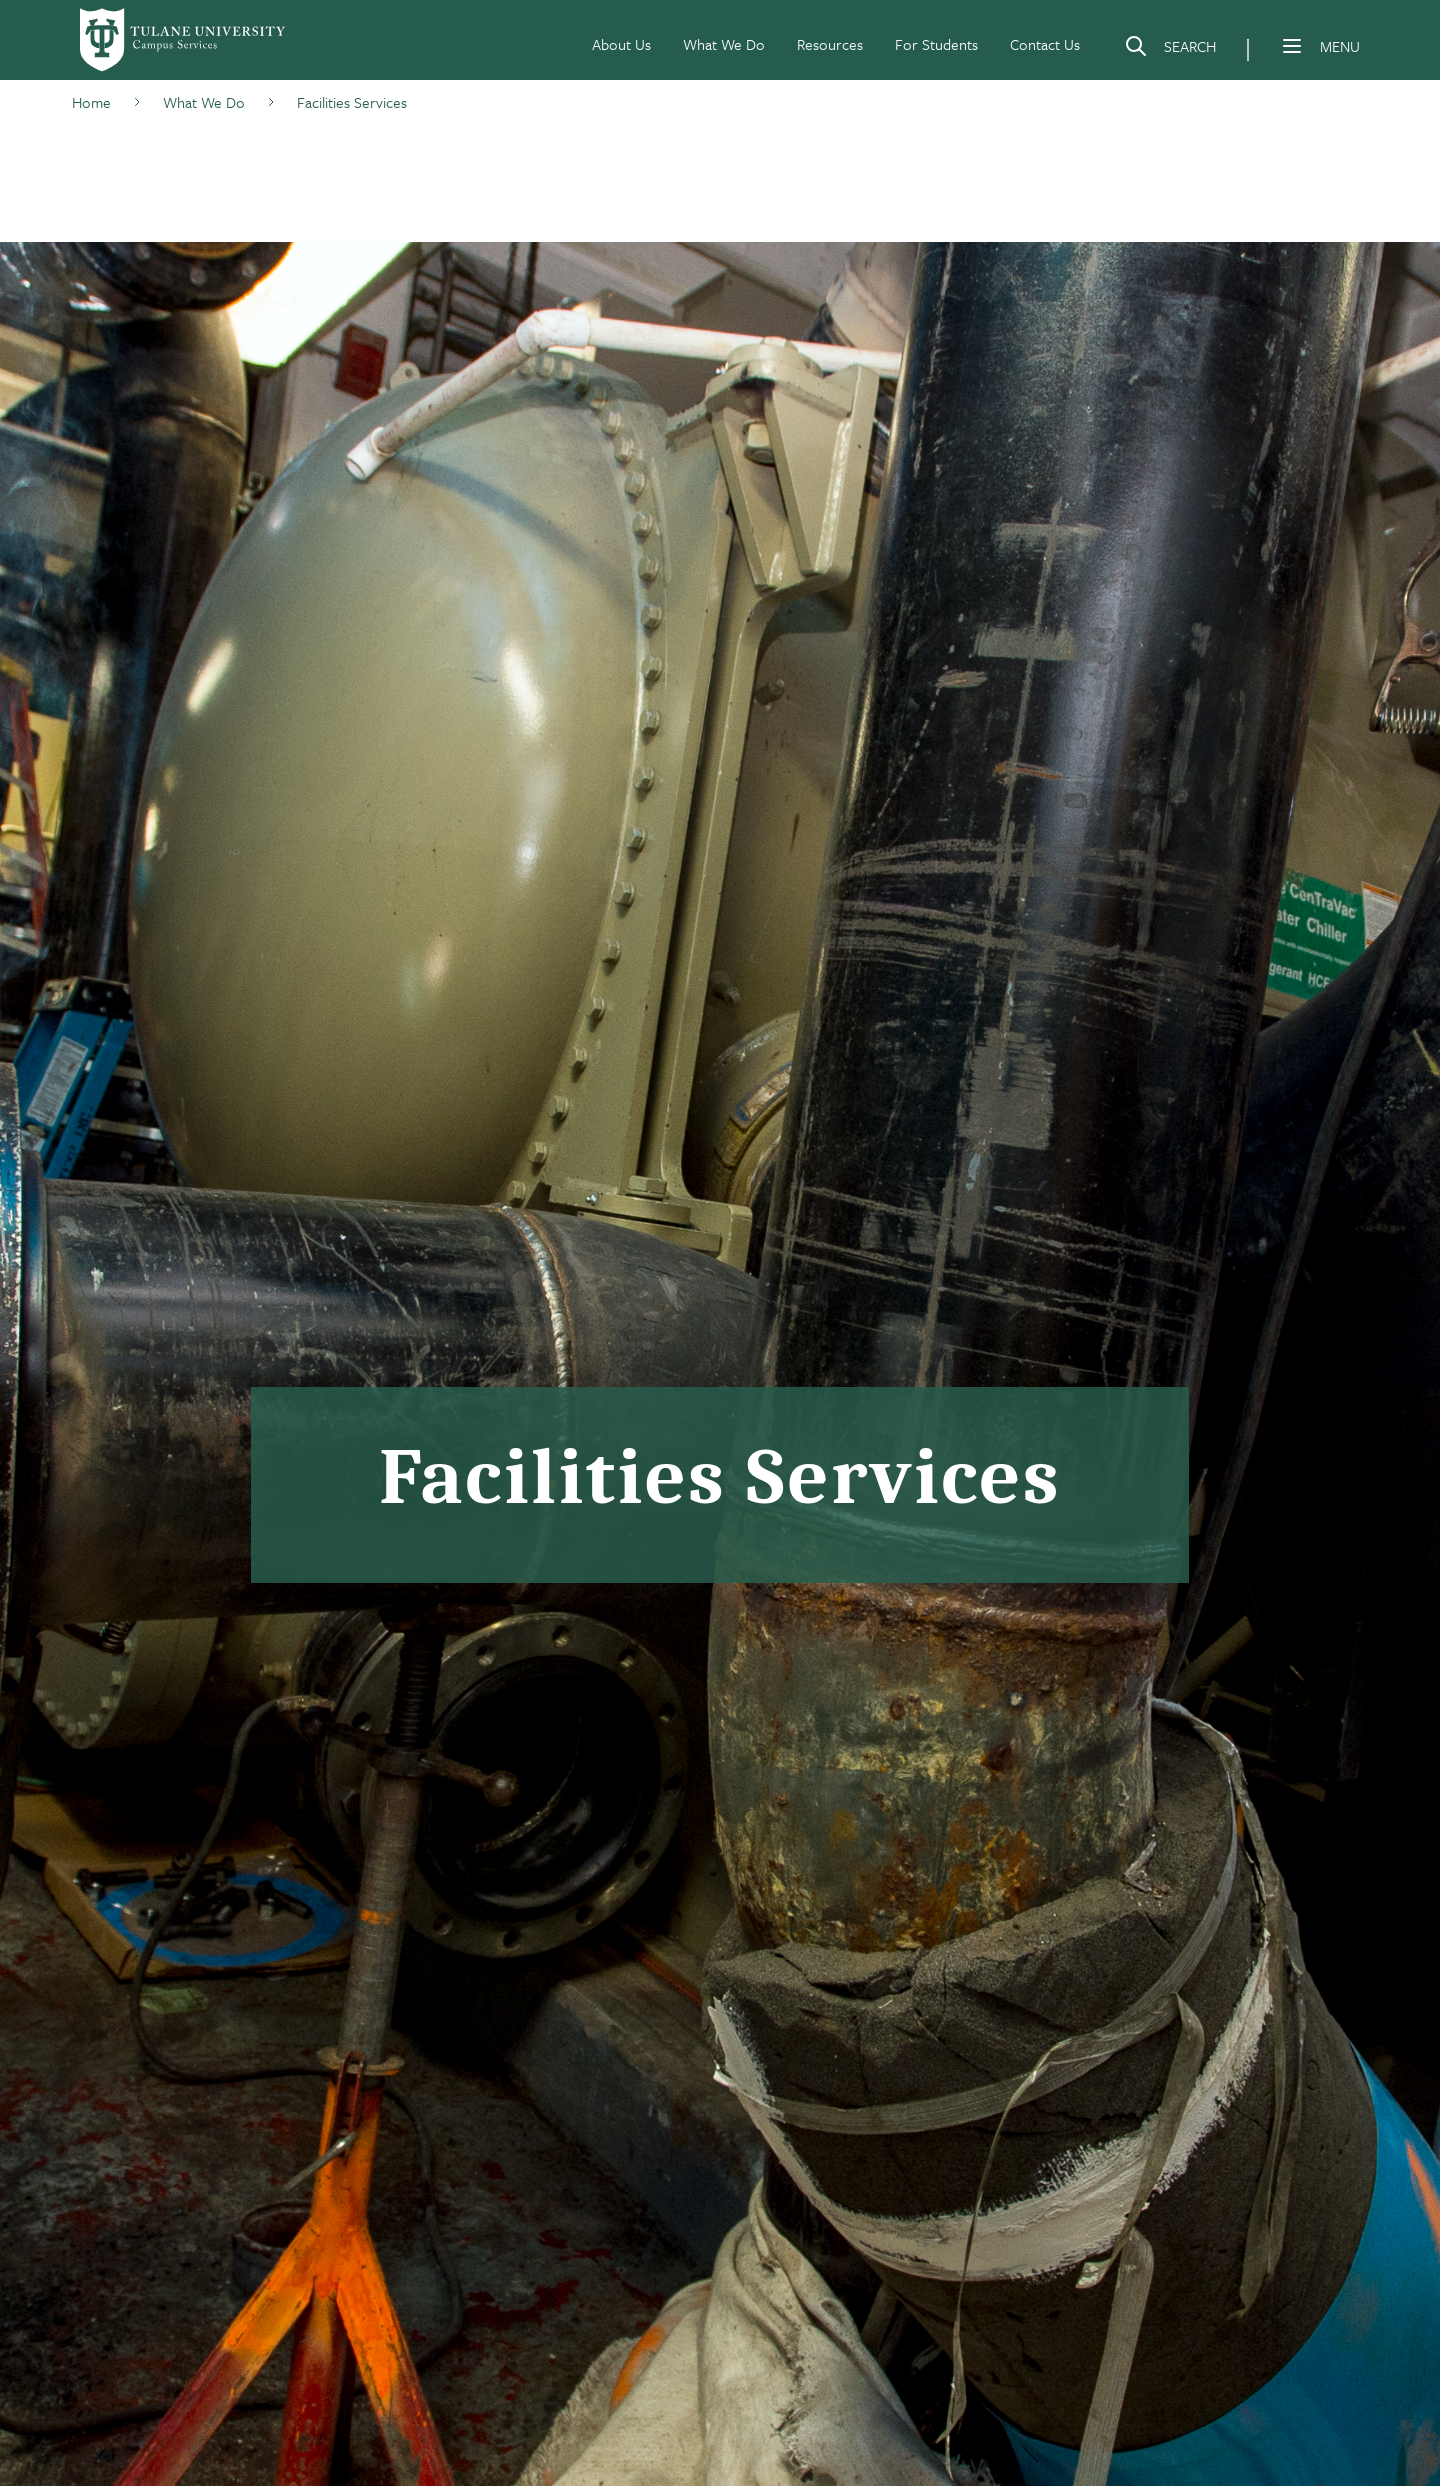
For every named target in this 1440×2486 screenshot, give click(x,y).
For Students (936, 44)
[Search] (1170, 50)
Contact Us (1045, 44)
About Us (621, 44)
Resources (830, 44)
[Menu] (1292, 46)
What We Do (724, 44)
